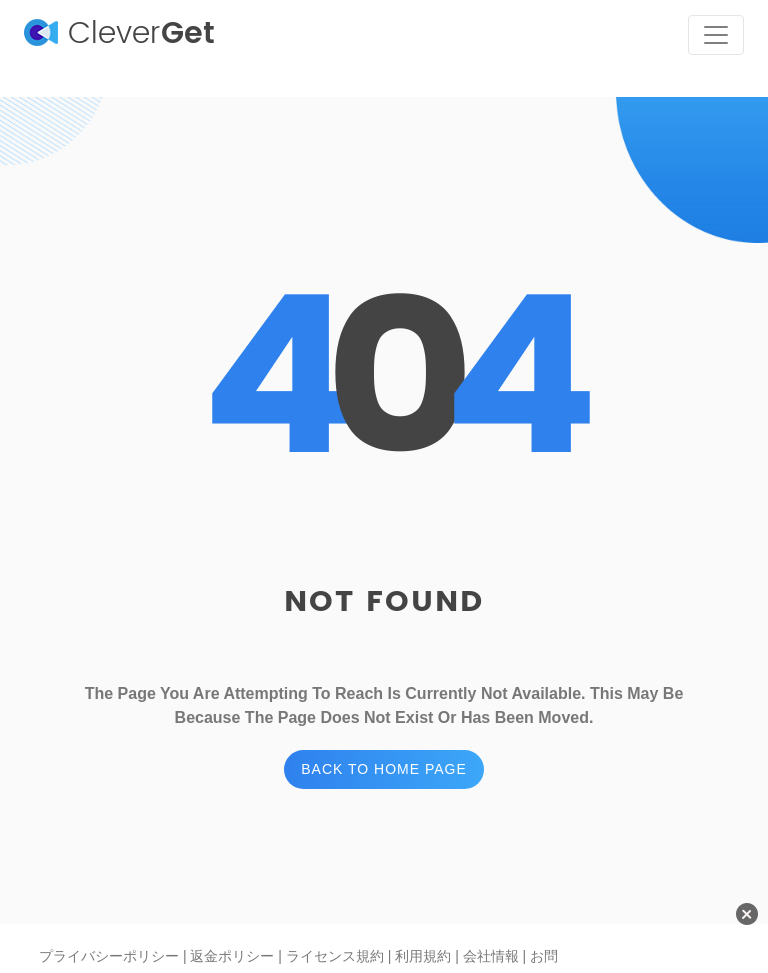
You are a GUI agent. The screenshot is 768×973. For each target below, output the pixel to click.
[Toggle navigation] (716, 35)
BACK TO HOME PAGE (384, 769)
